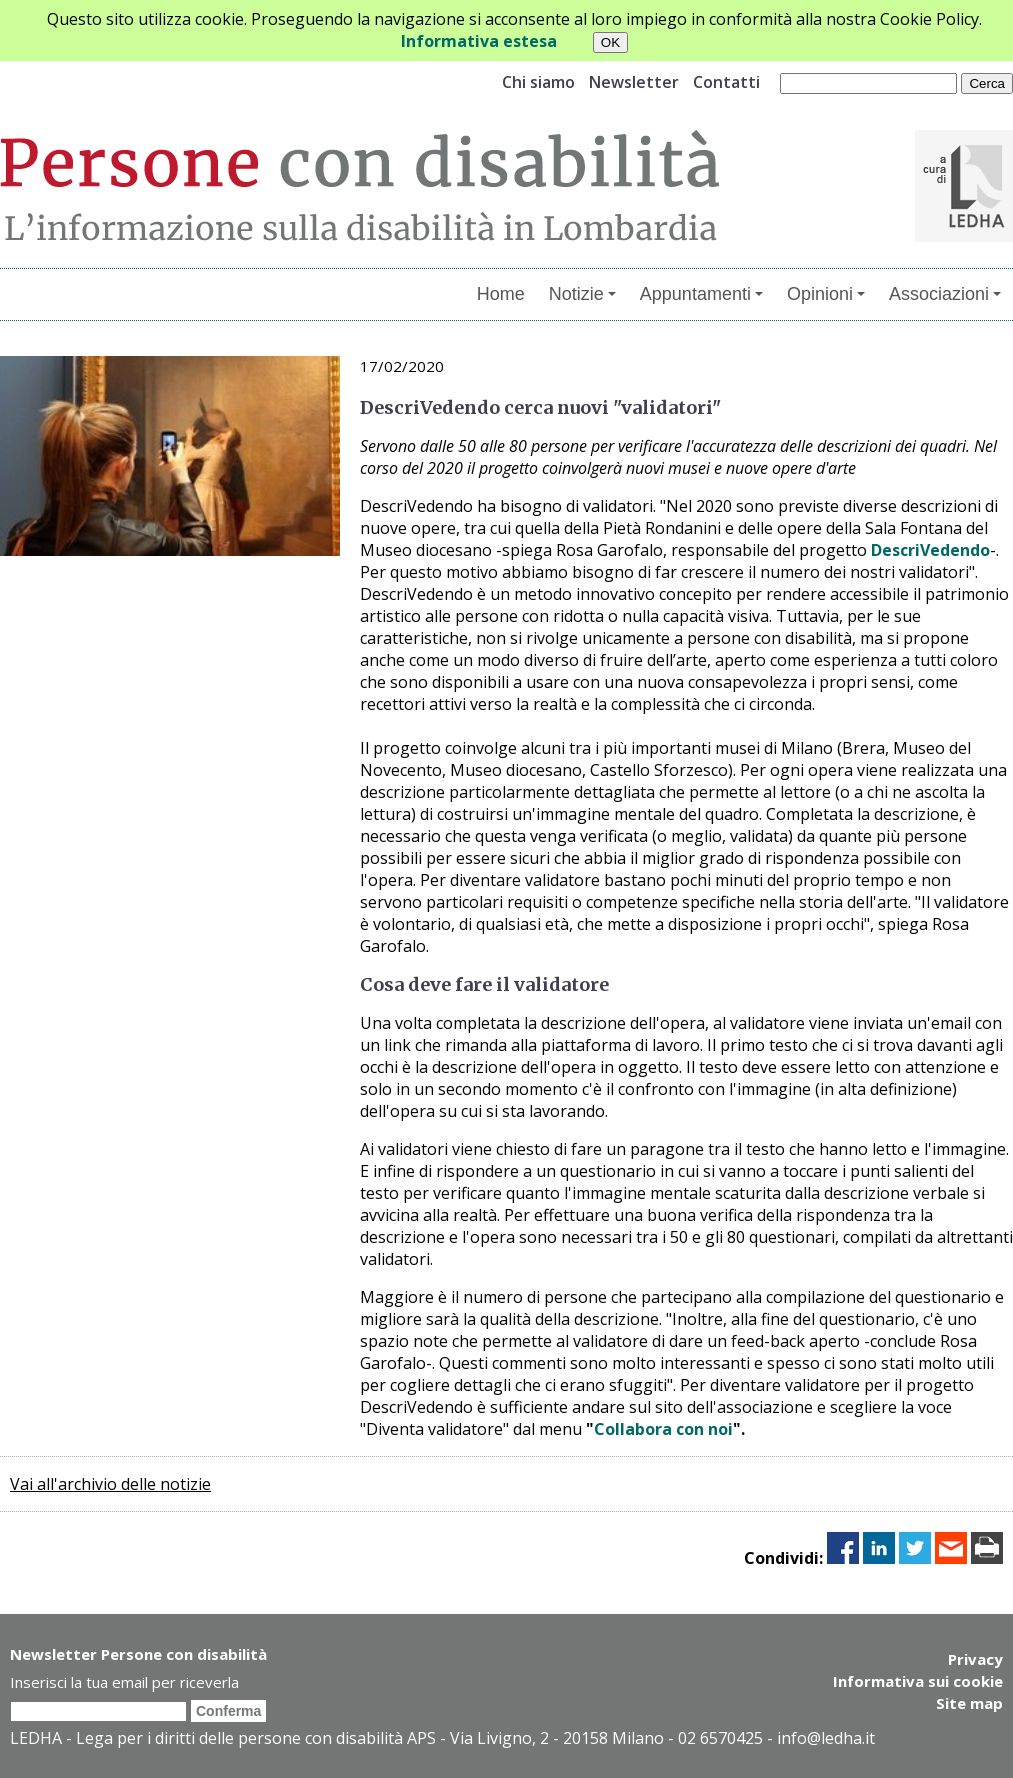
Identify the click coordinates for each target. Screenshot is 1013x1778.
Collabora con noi (663, 1429)
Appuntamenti (701, 294)
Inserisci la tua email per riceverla (124, 1682)
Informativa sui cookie (918, 1681)
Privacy (975, 1659)
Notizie (582, 294)
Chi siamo (538, 82)
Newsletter (634, 82)
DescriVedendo (930, 550)
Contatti (726, 82)
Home (501, 294)
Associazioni (945, 294)
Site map (969, 1703)
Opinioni (826, 294)
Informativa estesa (479, 41)
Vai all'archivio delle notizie (110, 1484)
